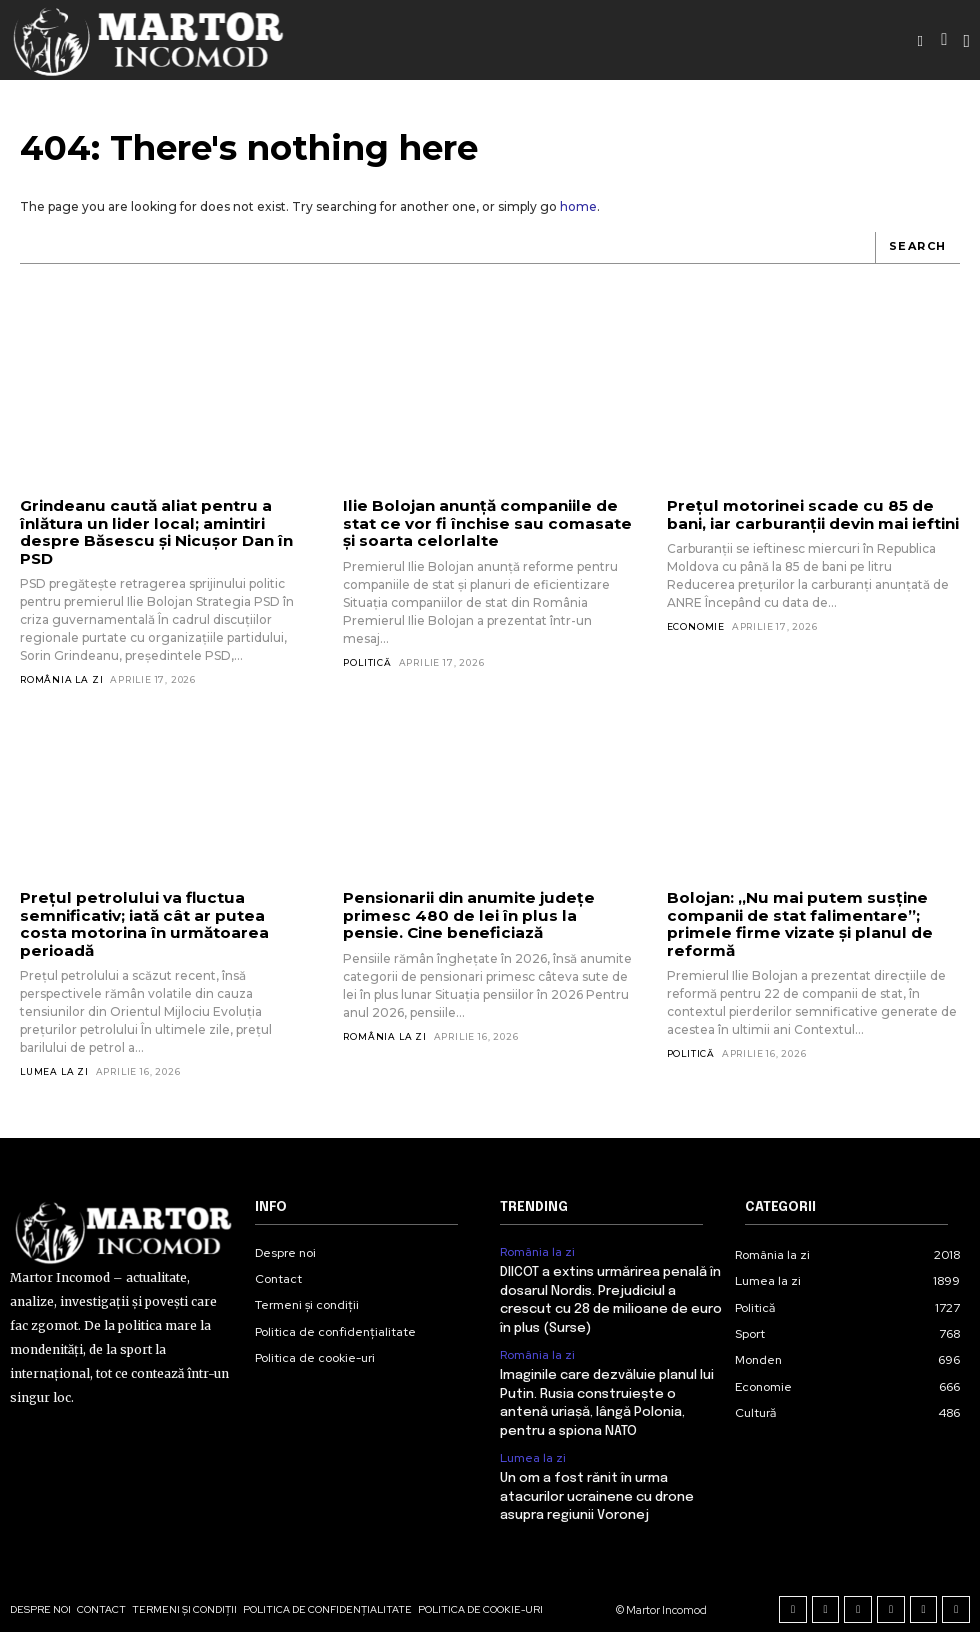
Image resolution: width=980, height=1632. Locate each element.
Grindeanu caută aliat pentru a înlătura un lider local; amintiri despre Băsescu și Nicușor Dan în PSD (152, 531)
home (578, 206)
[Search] (917, 248)
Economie (696, 626)
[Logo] (149, 40)
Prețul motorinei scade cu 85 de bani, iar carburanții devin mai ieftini (811, 514)
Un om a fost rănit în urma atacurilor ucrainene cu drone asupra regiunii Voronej (597, 1475)
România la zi (61, 678)
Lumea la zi (54, 1052)
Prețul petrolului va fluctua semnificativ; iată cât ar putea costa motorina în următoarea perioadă (164, 914)
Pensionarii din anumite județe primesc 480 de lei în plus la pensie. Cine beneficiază (486, 914)
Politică (367, 661)
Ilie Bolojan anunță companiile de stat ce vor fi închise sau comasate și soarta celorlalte (483, 523)
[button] (920, 41)
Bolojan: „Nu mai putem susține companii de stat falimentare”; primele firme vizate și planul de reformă (795, 922)
